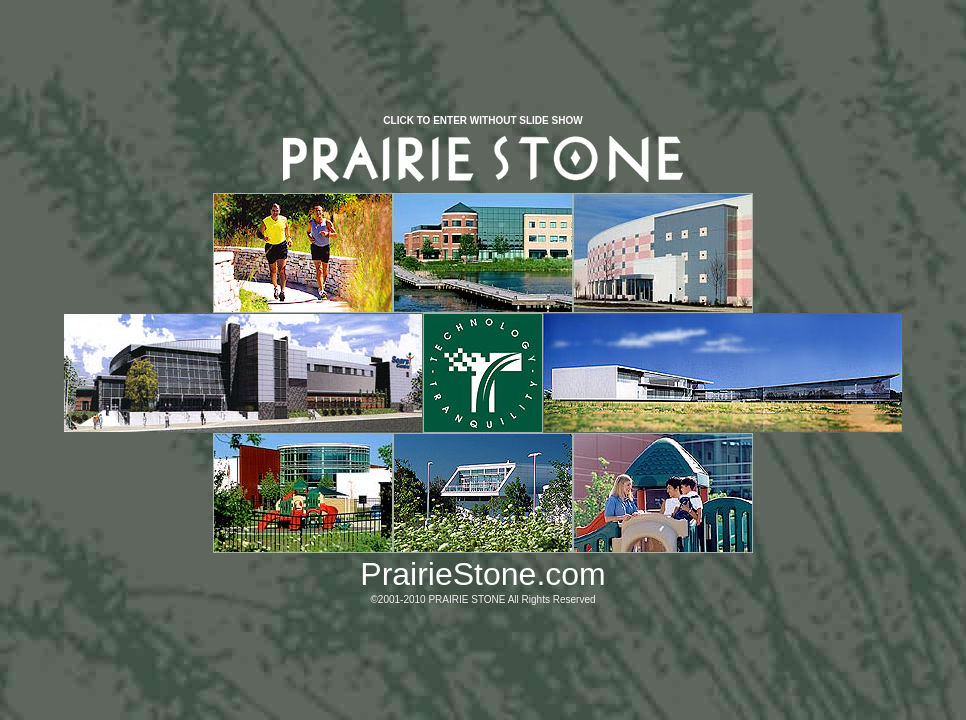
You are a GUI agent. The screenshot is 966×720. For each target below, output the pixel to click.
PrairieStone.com (482, 574)
